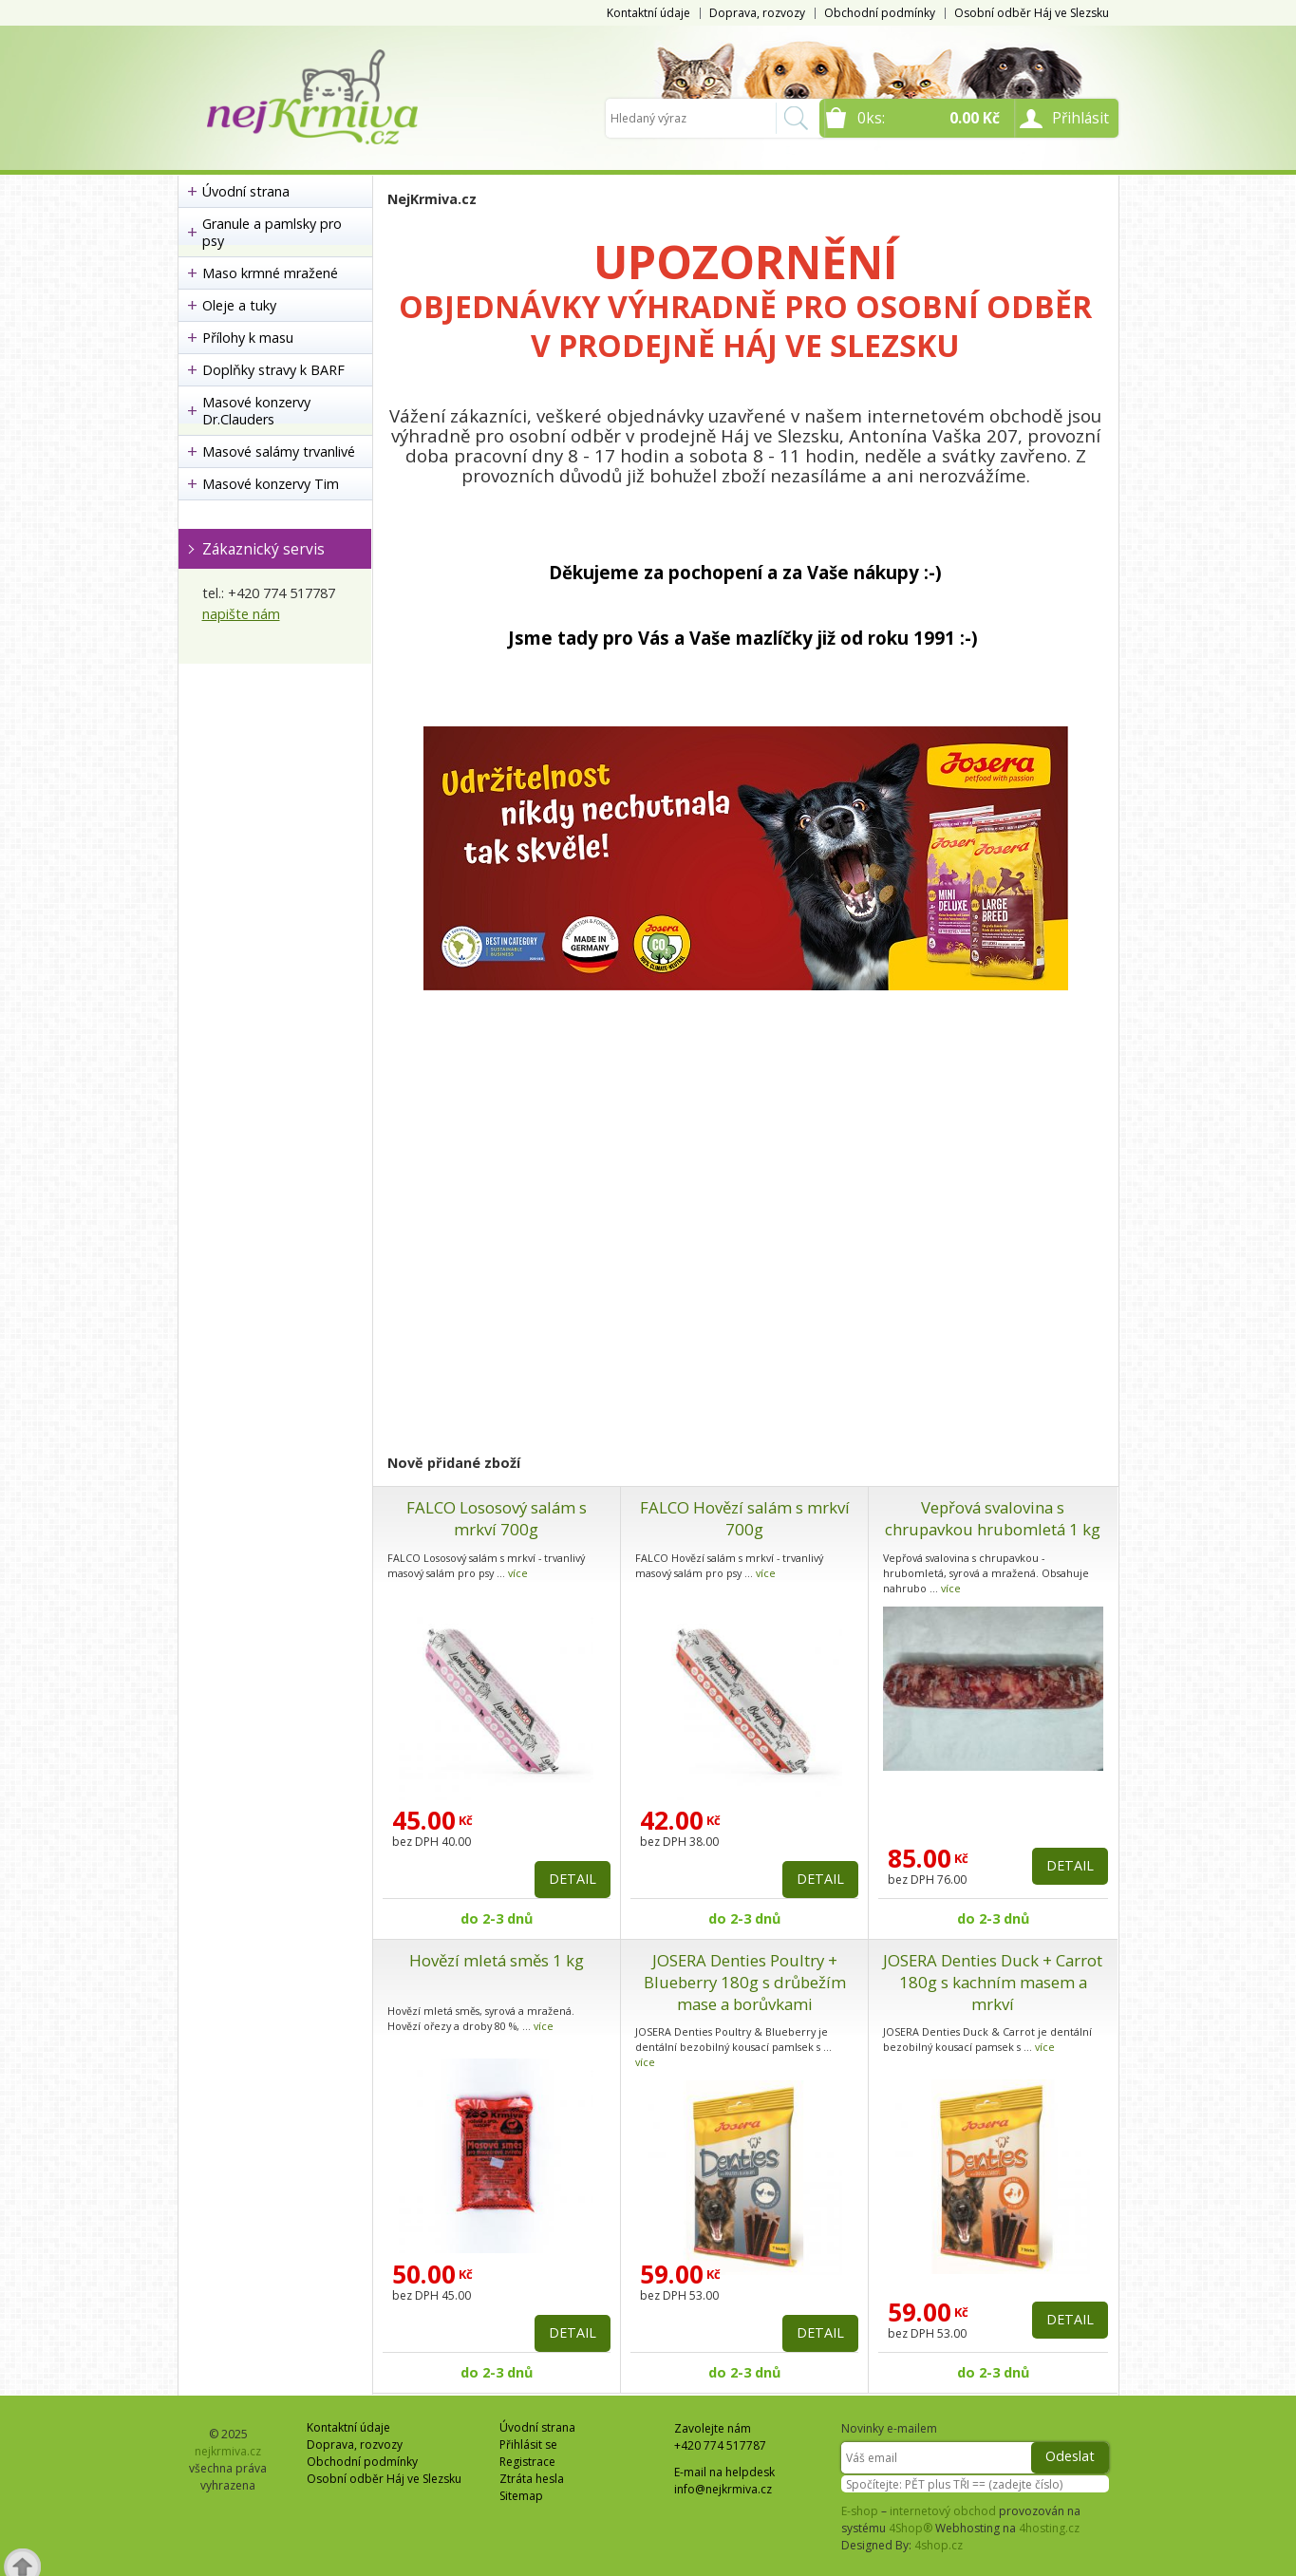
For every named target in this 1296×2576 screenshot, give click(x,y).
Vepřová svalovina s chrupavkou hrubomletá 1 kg (992, 1518)
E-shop (859, 2511)
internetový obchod (943, 2511)
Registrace (527, 2462)
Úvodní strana (246, 191)
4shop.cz (938, 2545)
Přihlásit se (528, 2444)
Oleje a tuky (239, 305)
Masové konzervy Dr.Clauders (256, 410)
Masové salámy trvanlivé (278, 451)
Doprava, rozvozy (757, 13)
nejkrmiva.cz (228, 2451)
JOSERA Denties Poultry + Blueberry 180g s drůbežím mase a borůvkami (745, 1982)
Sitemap (521, 2496)
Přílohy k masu (247, 338)
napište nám (241, 614)
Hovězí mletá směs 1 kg (496, 1960)
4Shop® (910, 2528)
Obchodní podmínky (879, 13)
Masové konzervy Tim (270, 484)
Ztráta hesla (531, 2479)
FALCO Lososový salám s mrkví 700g (496, 1518)
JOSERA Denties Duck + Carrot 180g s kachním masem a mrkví (992, 1982)
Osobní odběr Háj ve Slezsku (1031, 13)
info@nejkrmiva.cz (723, 2489)
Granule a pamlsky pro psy (272, 232)
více (518, 1573)
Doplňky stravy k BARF (273, 370)
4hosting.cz (1049, 2528)
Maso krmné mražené (270, 273)
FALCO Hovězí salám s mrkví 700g (745, 1518)
